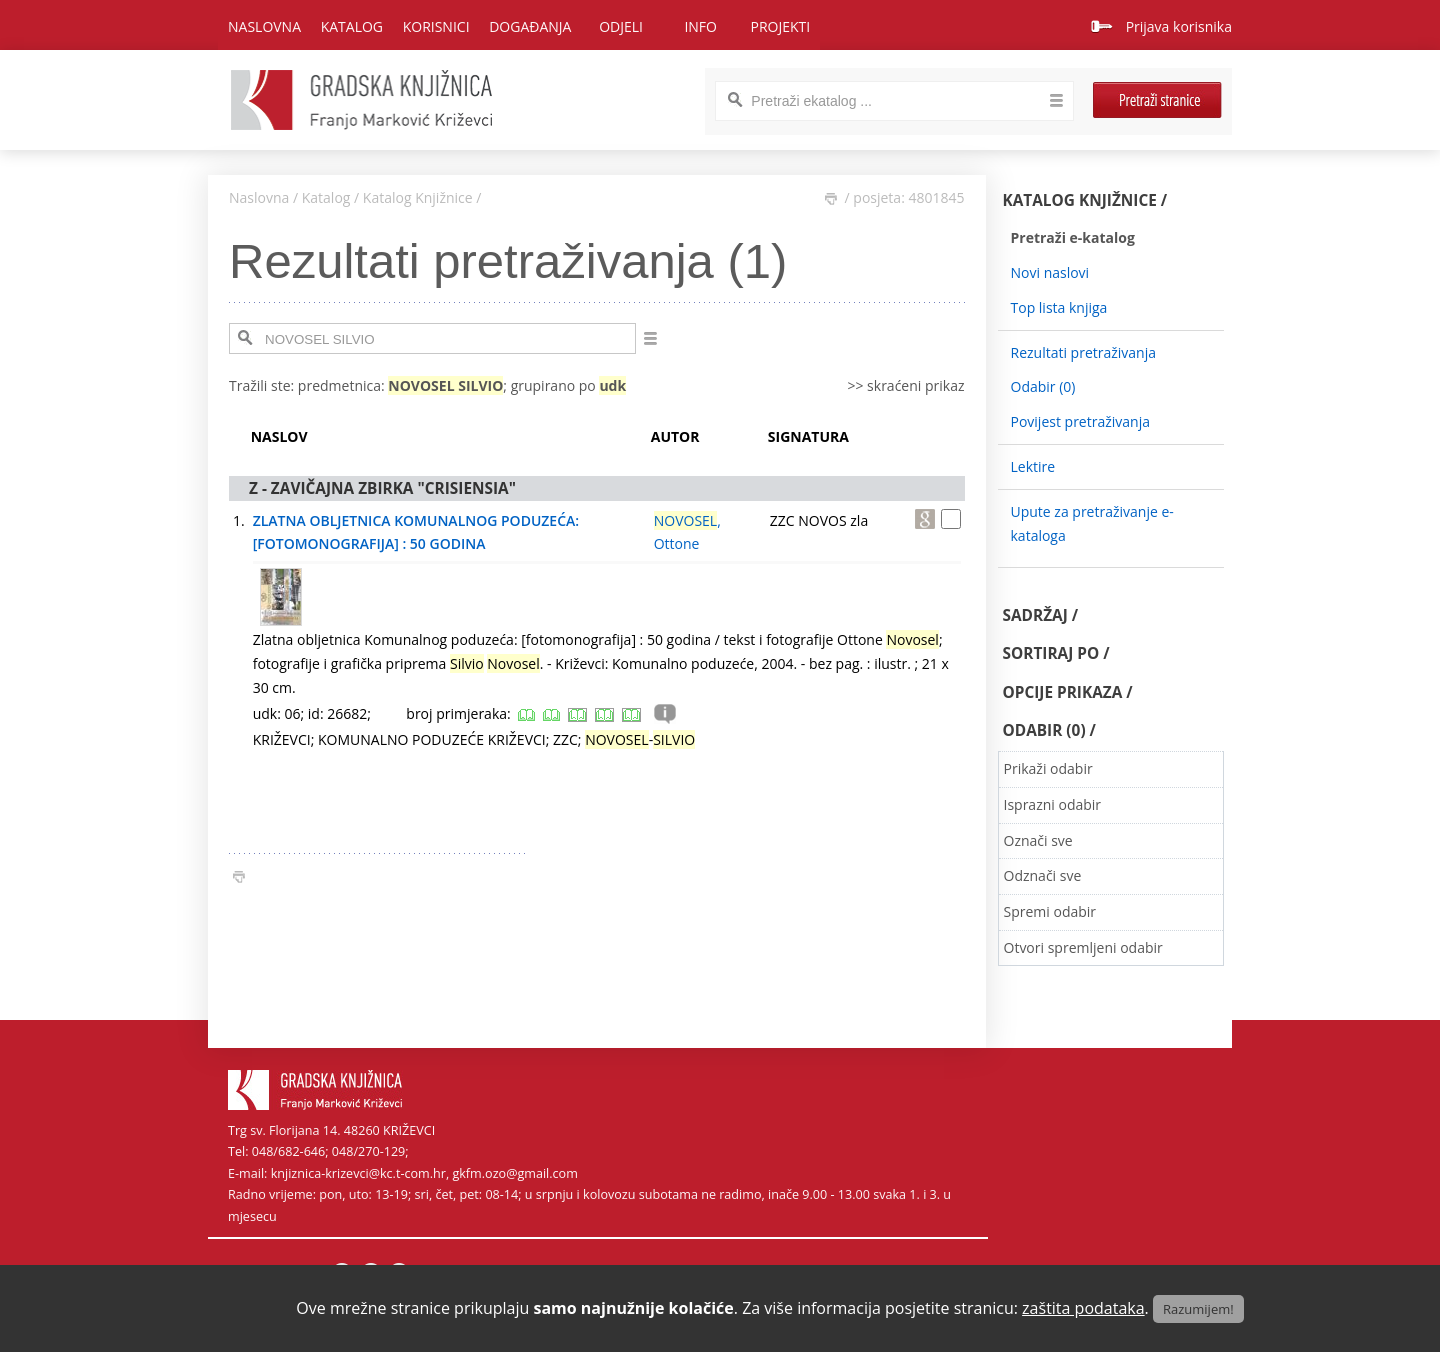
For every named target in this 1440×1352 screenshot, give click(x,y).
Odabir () (1043, 386)
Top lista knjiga (1059, 307)
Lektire (1033, 466)
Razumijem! (1198, 1309)
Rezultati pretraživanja (1084, 352)
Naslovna (264, 26)
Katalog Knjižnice (418, 197)
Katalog (326, 197)
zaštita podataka (1083, 1308)
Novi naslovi (1050, 272)
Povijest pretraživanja (1080, 421)
